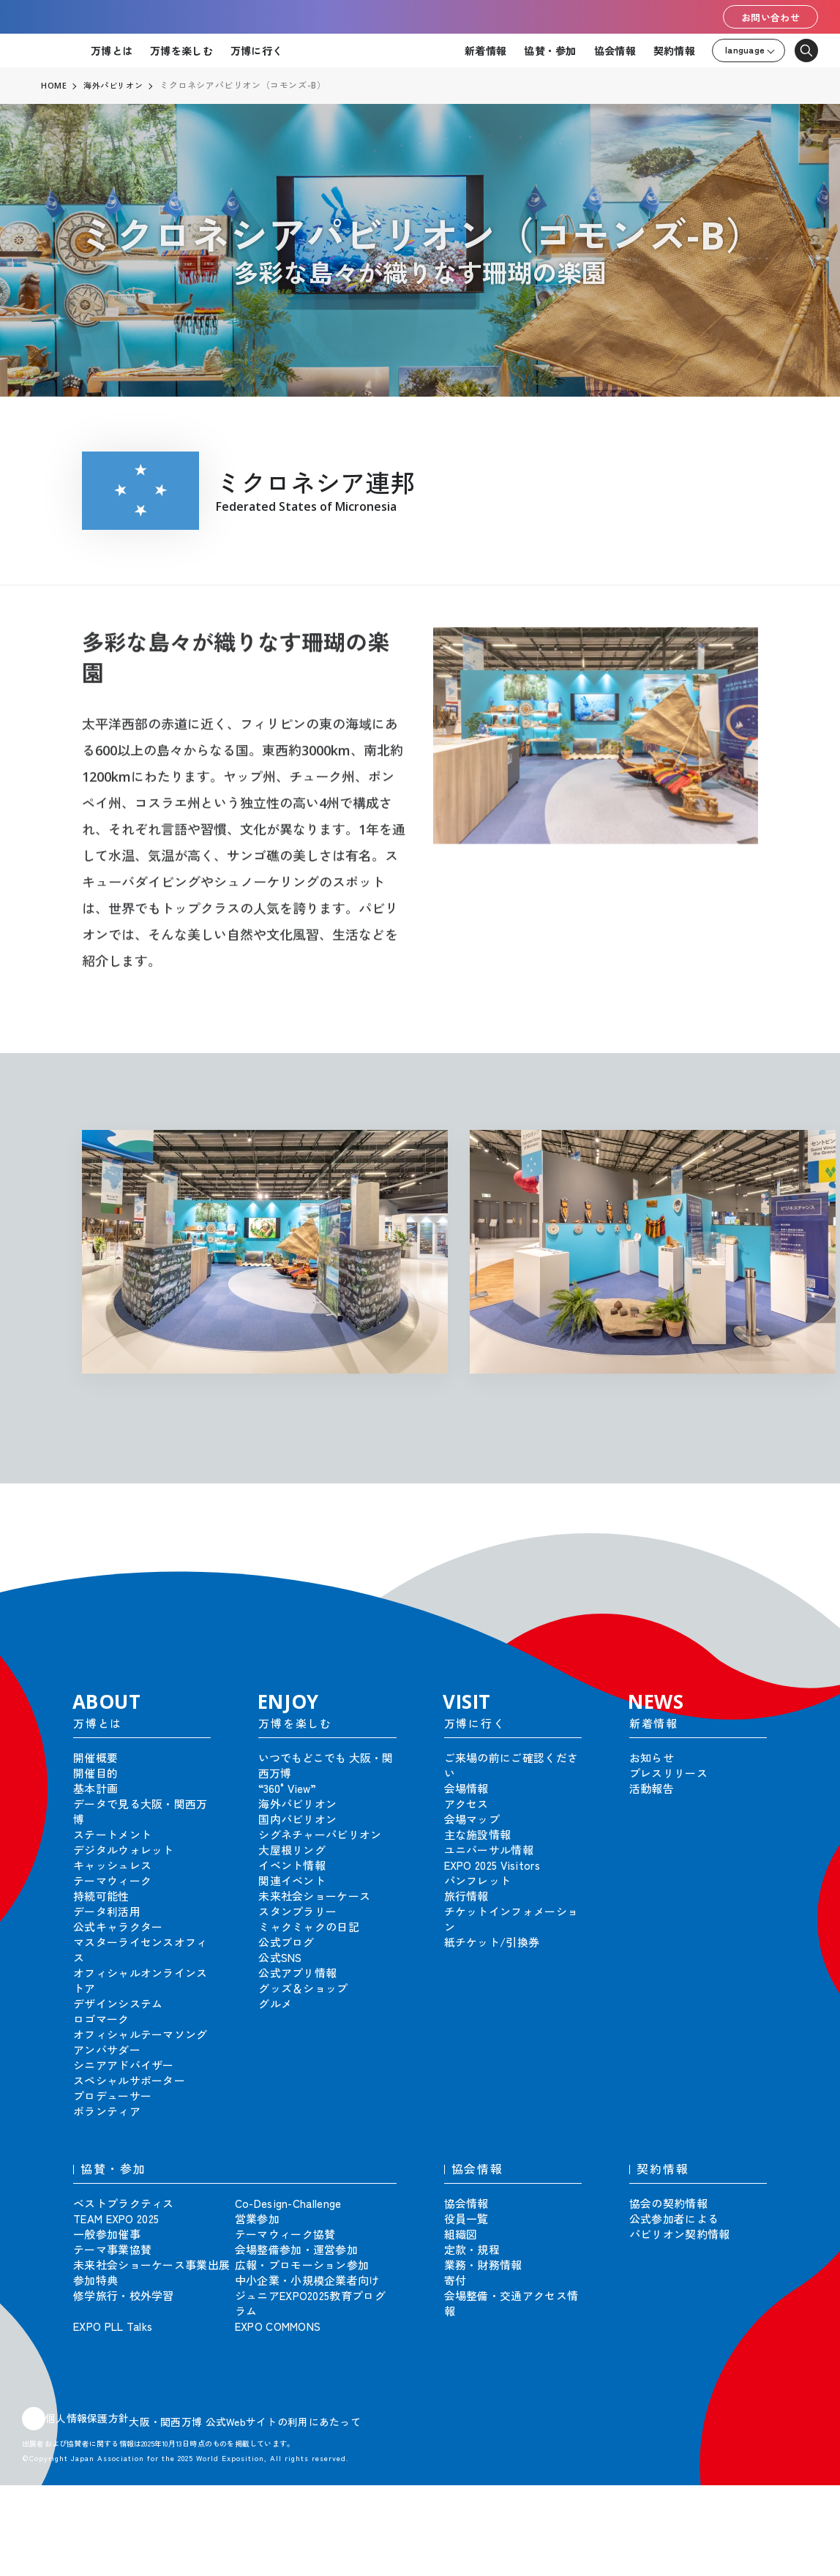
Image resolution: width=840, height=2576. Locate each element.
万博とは (111, 50)
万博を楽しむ (181, 50)
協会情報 (615, 50)
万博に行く (256, 50)
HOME (54, 85)
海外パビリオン (116, 85)
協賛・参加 (550, 50)
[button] (796, 1542)
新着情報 (485, 50)
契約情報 (674, 50)
